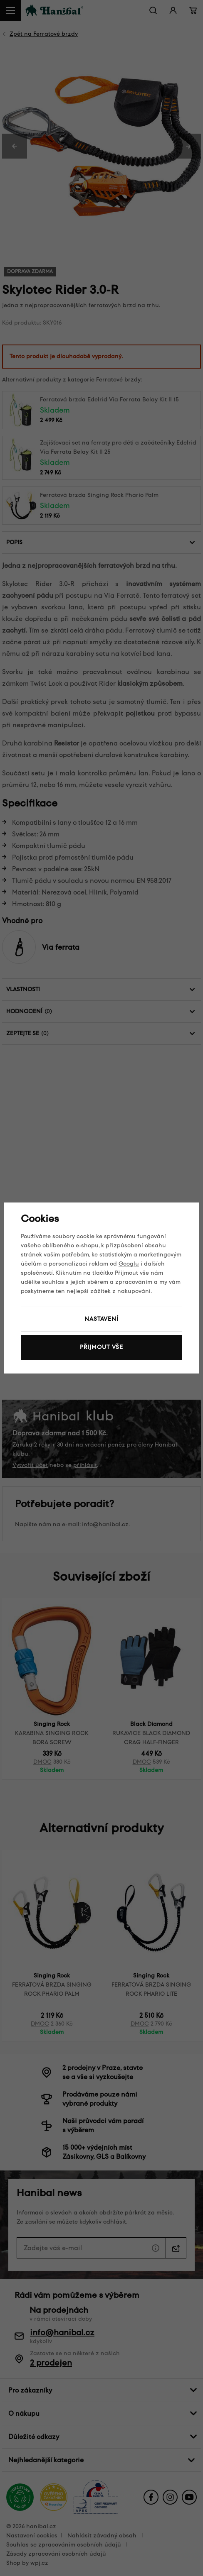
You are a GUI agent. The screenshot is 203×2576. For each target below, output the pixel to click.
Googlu (129, 1263)
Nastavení (101, 1318)
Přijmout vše (101, 1347)
